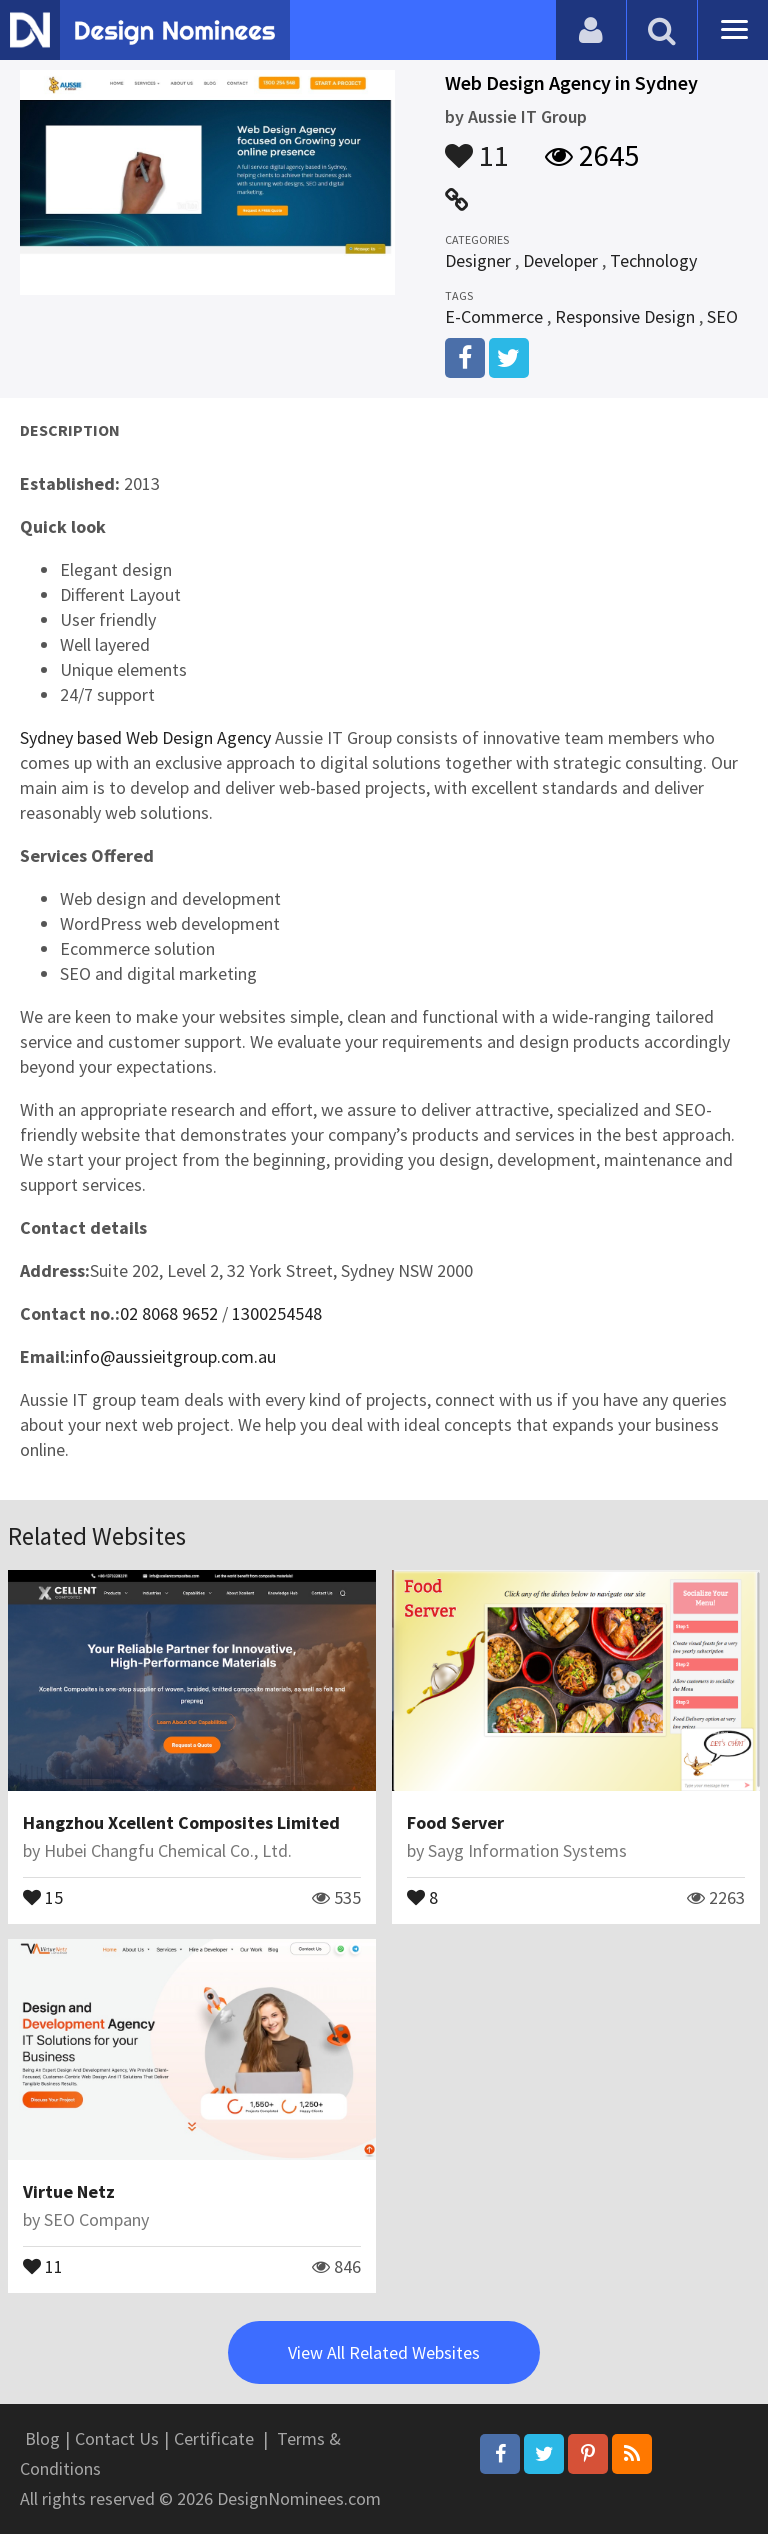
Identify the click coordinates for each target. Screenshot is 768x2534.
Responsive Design (625, 316)
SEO (722, 316)
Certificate (214, 2438)
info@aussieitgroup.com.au (173, 1356)
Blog (42, 2438)
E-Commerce (494, 316)
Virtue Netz (69, 2191)
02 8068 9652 (169, 1313)
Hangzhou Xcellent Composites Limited (181, 1822)
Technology (653, 260)
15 (43, 1896)
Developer (560, 260)
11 (477, 146)
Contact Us (117, 2438)
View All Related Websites (384, 2352)
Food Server (455, 1822)
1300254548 (277, 1313)
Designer (478, 260)
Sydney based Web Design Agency (145, 737)
